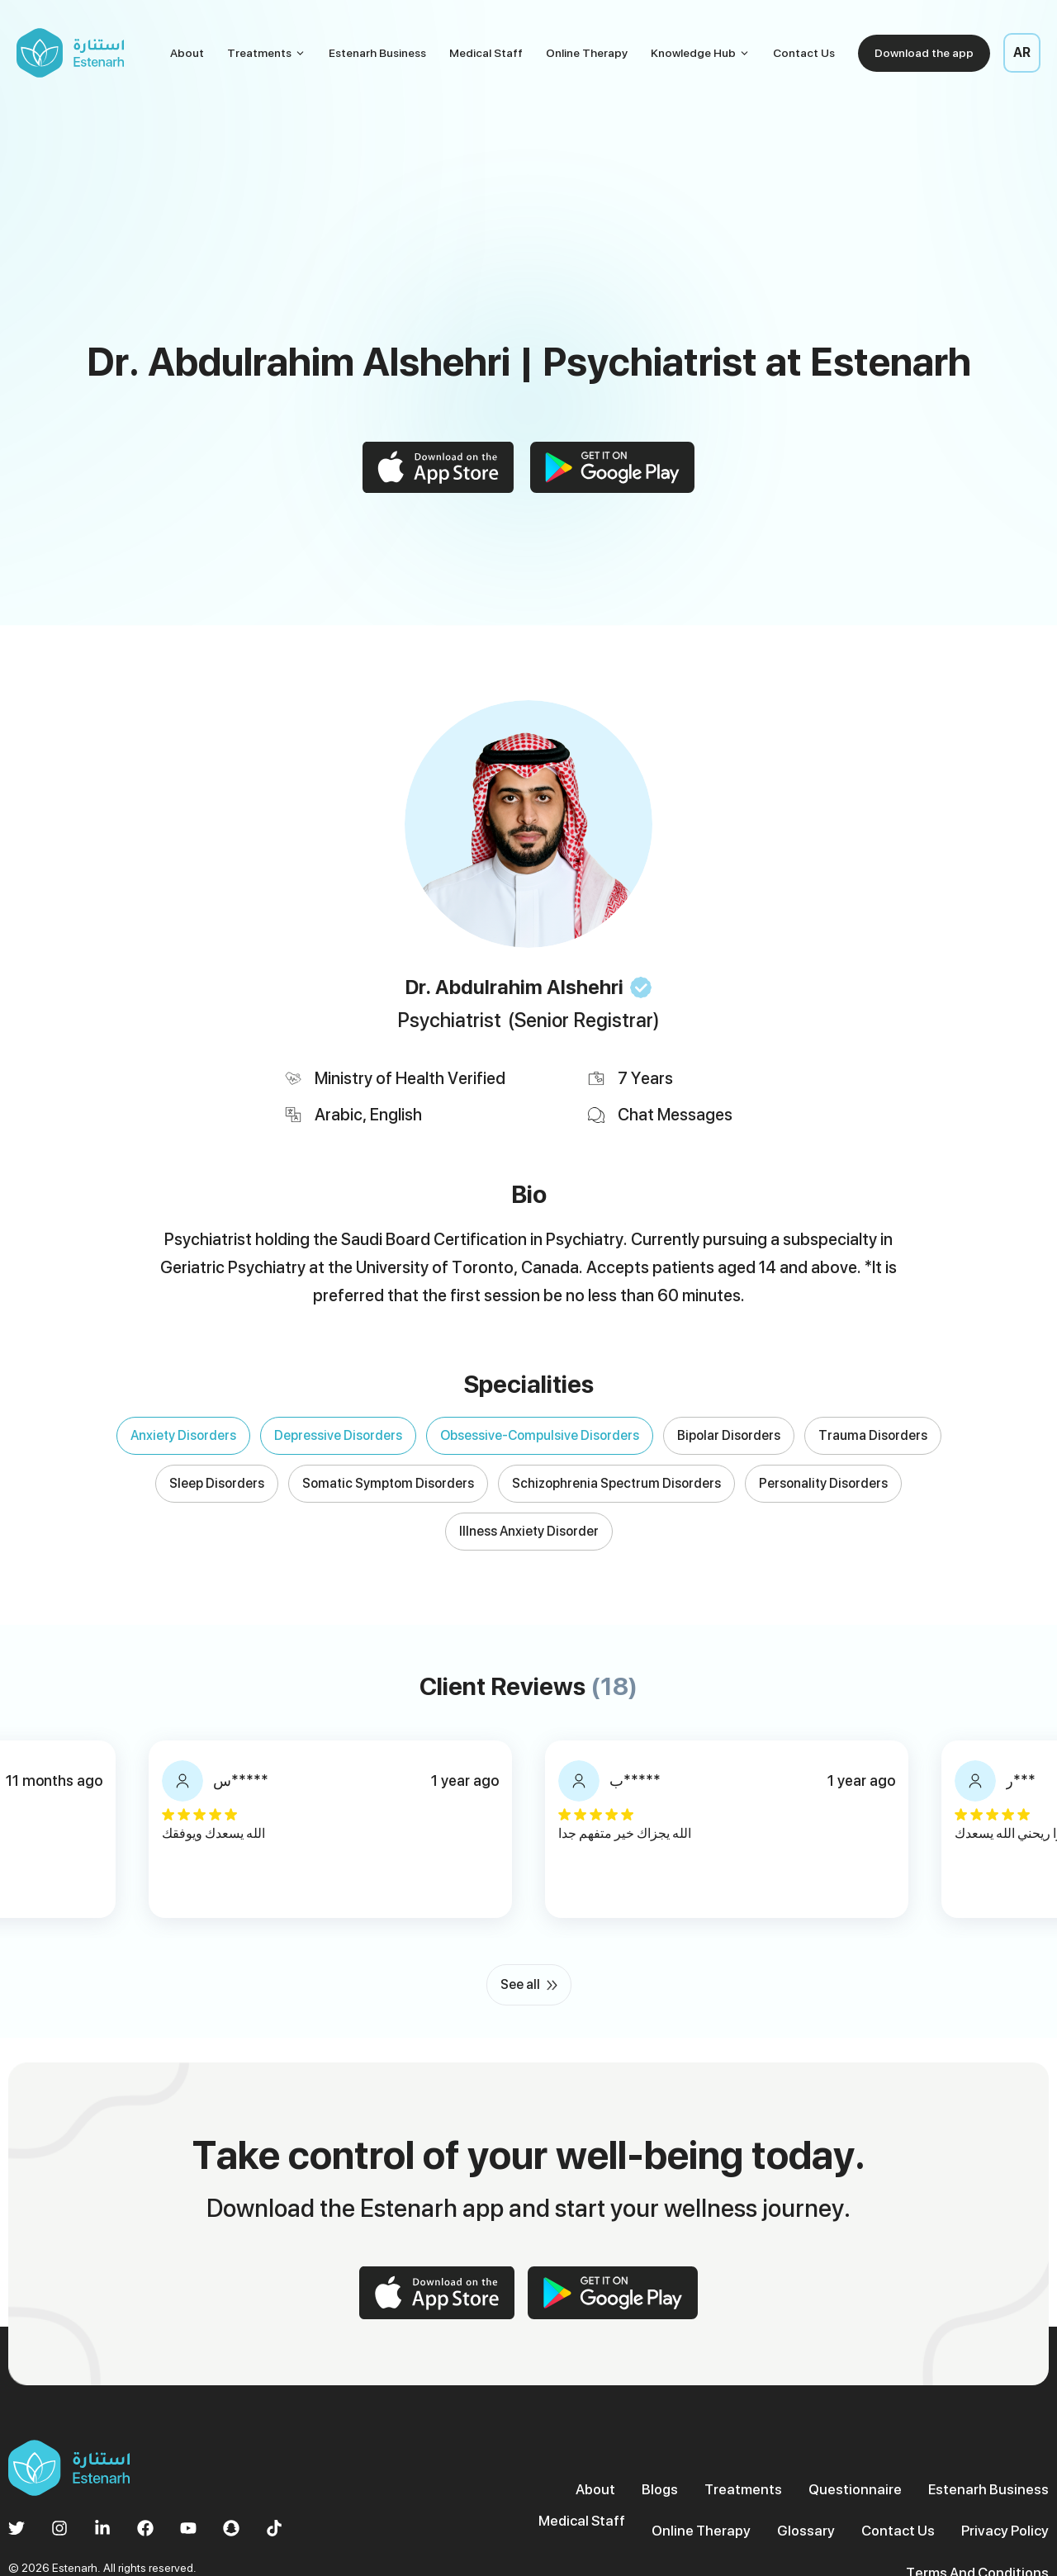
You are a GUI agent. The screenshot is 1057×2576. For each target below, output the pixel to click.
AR (1022, 52)
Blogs (578, 2460)
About (187, 52)
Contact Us (804, 52)
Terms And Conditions (982, 2499)
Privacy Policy (847, 2499)
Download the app (924, 52)
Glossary (659, 2499)
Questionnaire (761, 2460)
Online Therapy (587, 52)
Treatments (266, 52)
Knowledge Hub (700, 52)
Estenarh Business (377, 52)
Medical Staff (486, 52)
